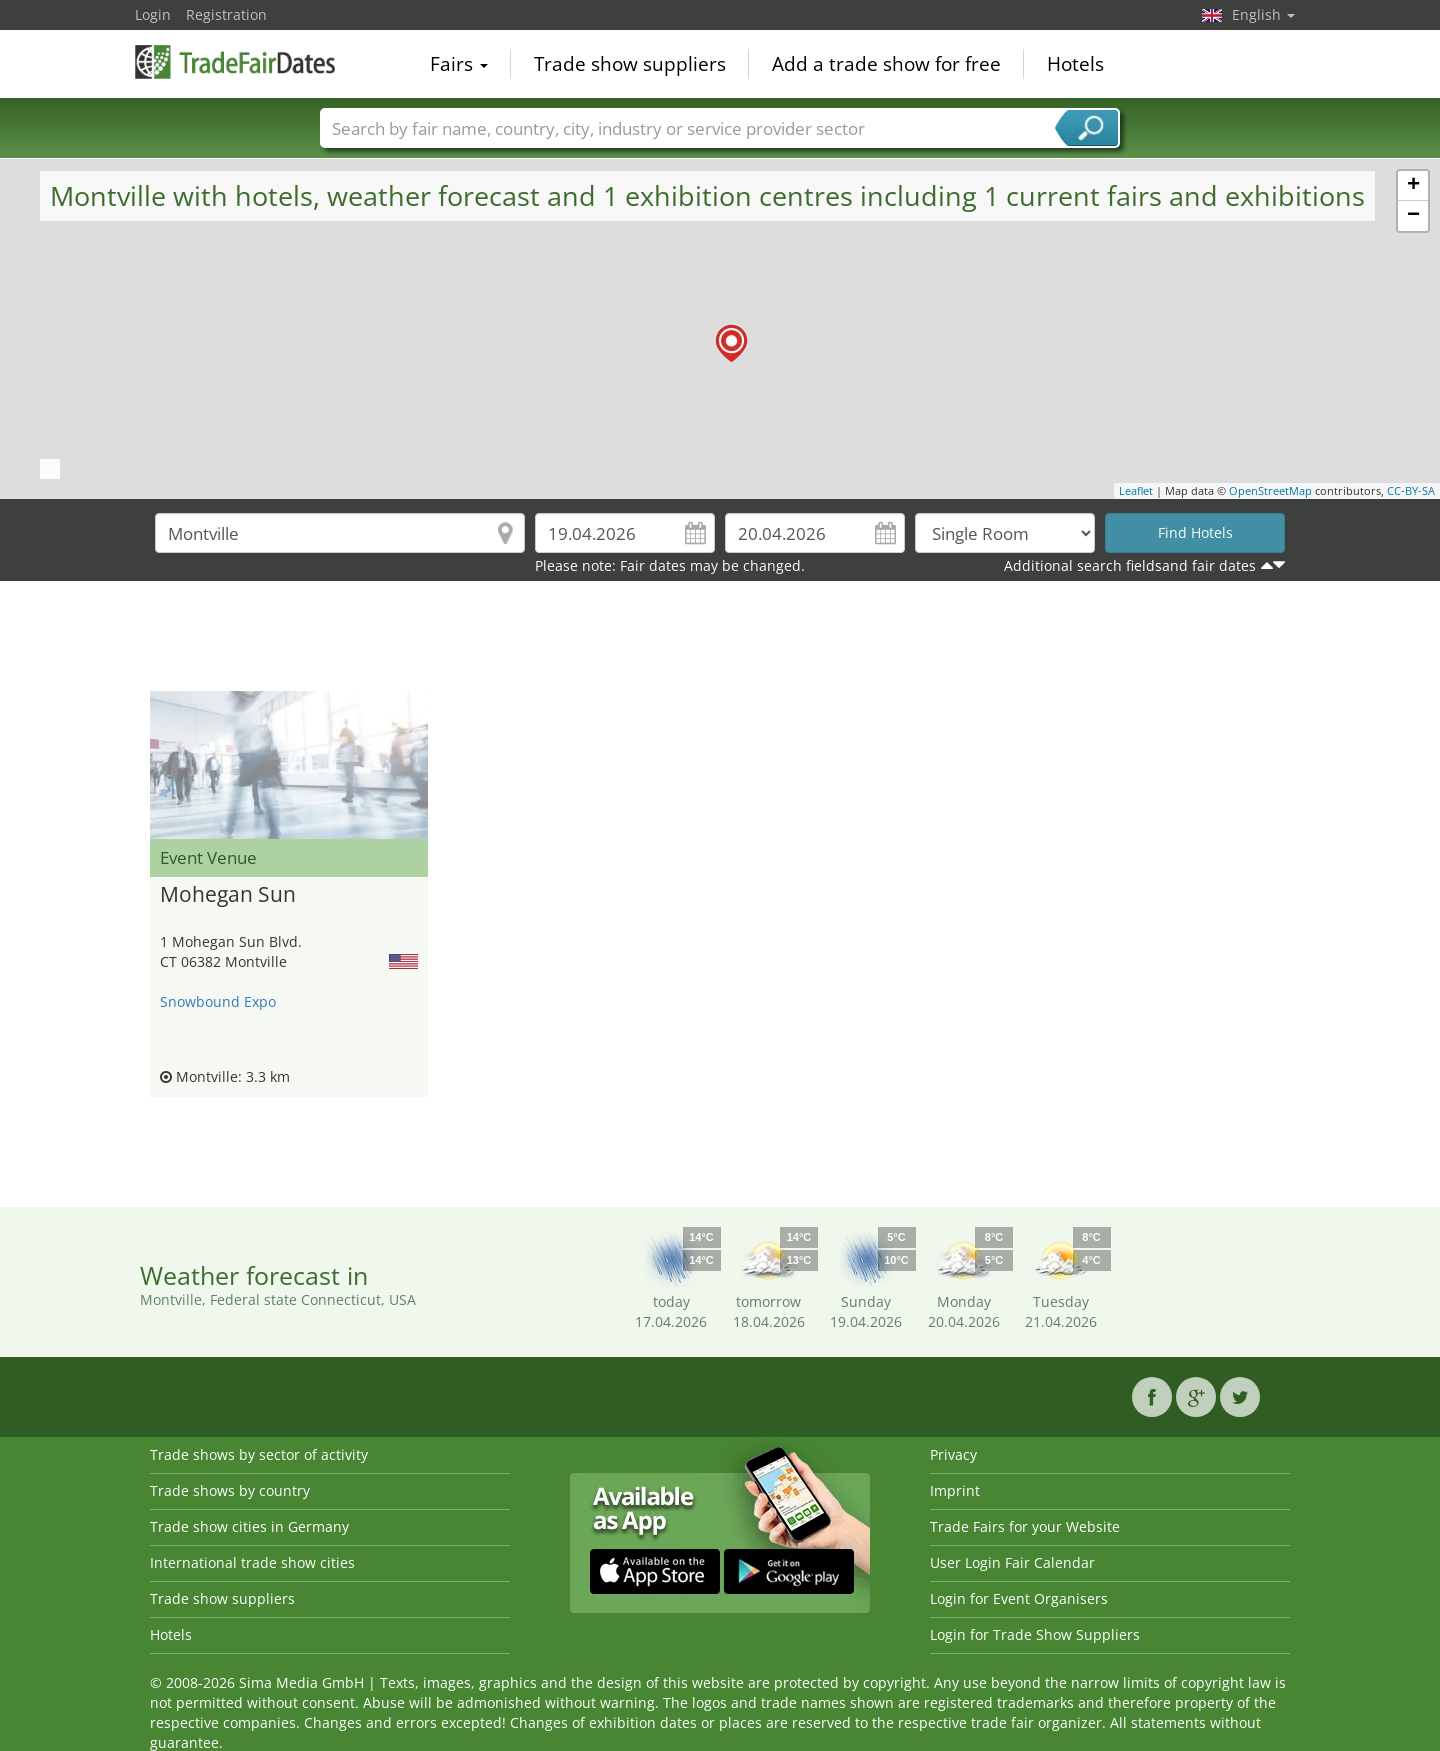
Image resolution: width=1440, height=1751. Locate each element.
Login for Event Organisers (1019, 1598)
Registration (226, 14)
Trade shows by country (230, 1490)
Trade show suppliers (630, 64)
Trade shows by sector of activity (259, 1454)
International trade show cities (252, 1562)
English (1263, 14)
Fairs (459, 64)
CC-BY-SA (1411, 490)
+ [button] (1413, 186)
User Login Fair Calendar (1012, 1562)
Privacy (953, 1454)
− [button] (1413, 216)
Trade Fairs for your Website (1025, 1526)
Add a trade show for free (886, 64)
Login (153, 14)
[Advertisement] (720, 641)
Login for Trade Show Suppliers (1035, 1634)
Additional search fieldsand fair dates (1130, 565)
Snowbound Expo (218, 1001)
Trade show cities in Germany (249, 1526)
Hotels (1075, 64)
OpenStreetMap (1270, 490)
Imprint (955, 1490)
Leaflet (1136, 490)
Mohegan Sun (228, 895)
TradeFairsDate (235, 62)
